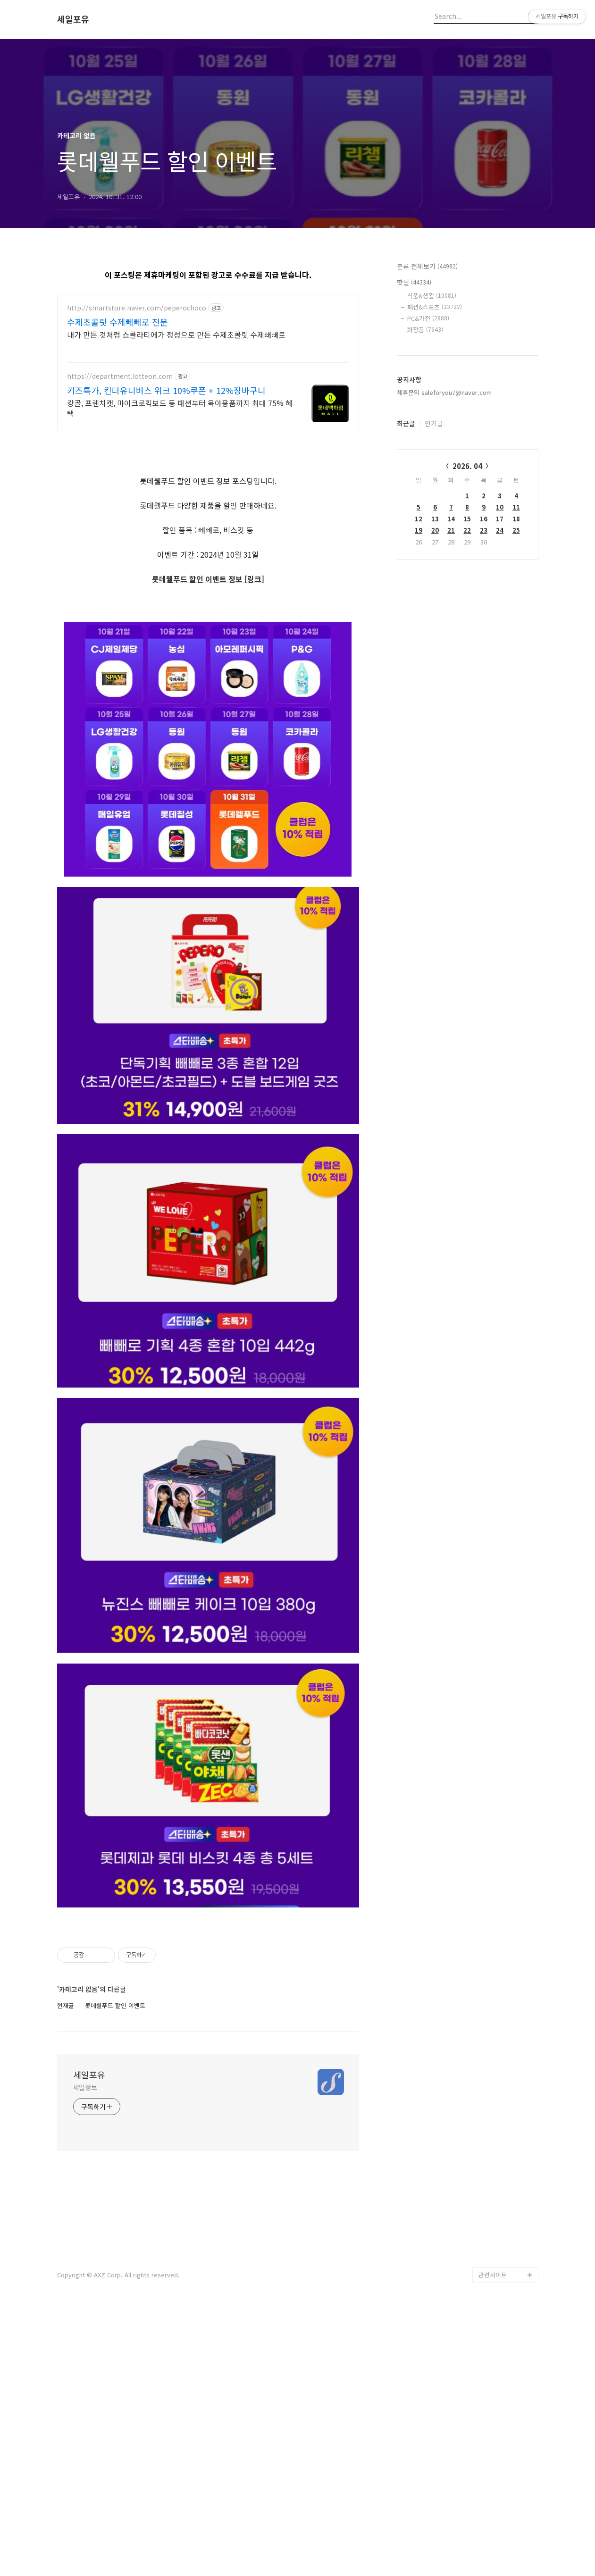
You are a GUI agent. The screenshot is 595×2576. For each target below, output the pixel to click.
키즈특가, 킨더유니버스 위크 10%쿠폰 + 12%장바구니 (166, 390)
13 (435, 518)
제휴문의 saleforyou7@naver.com (444, 392)
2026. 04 (467, 466)
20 (435, 530)
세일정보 (85, 2351)
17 (499, 518)
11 (516, 506)
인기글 (434, 423)
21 (451, 530)
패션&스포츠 (434, 306)
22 (467, 530)
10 (499, 506)
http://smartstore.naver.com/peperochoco (136, 308)
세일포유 (73, 19)
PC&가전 (428, 318)
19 (418, 530)
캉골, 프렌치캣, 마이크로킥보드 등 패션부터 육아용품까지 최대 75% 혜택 (180, 407)
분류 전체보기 (427, 266)
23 (483, 530)
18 (516, 518)
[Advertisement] (208, 507)
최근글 (406, 423)
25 (516, 530)
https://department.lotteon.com (120, 376)
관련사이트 (492, 2538)
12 (418, 518)
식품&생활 (431, 295)
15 (467, 518)
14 (451, 518)
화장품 (425, 329)
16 (483, 518)
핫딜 (414, 282)
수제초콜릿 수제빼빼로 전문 (117, 321)
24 (499, 530)
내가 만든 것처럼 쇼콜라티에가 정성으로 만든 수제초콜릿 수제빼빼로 (176, 334)
